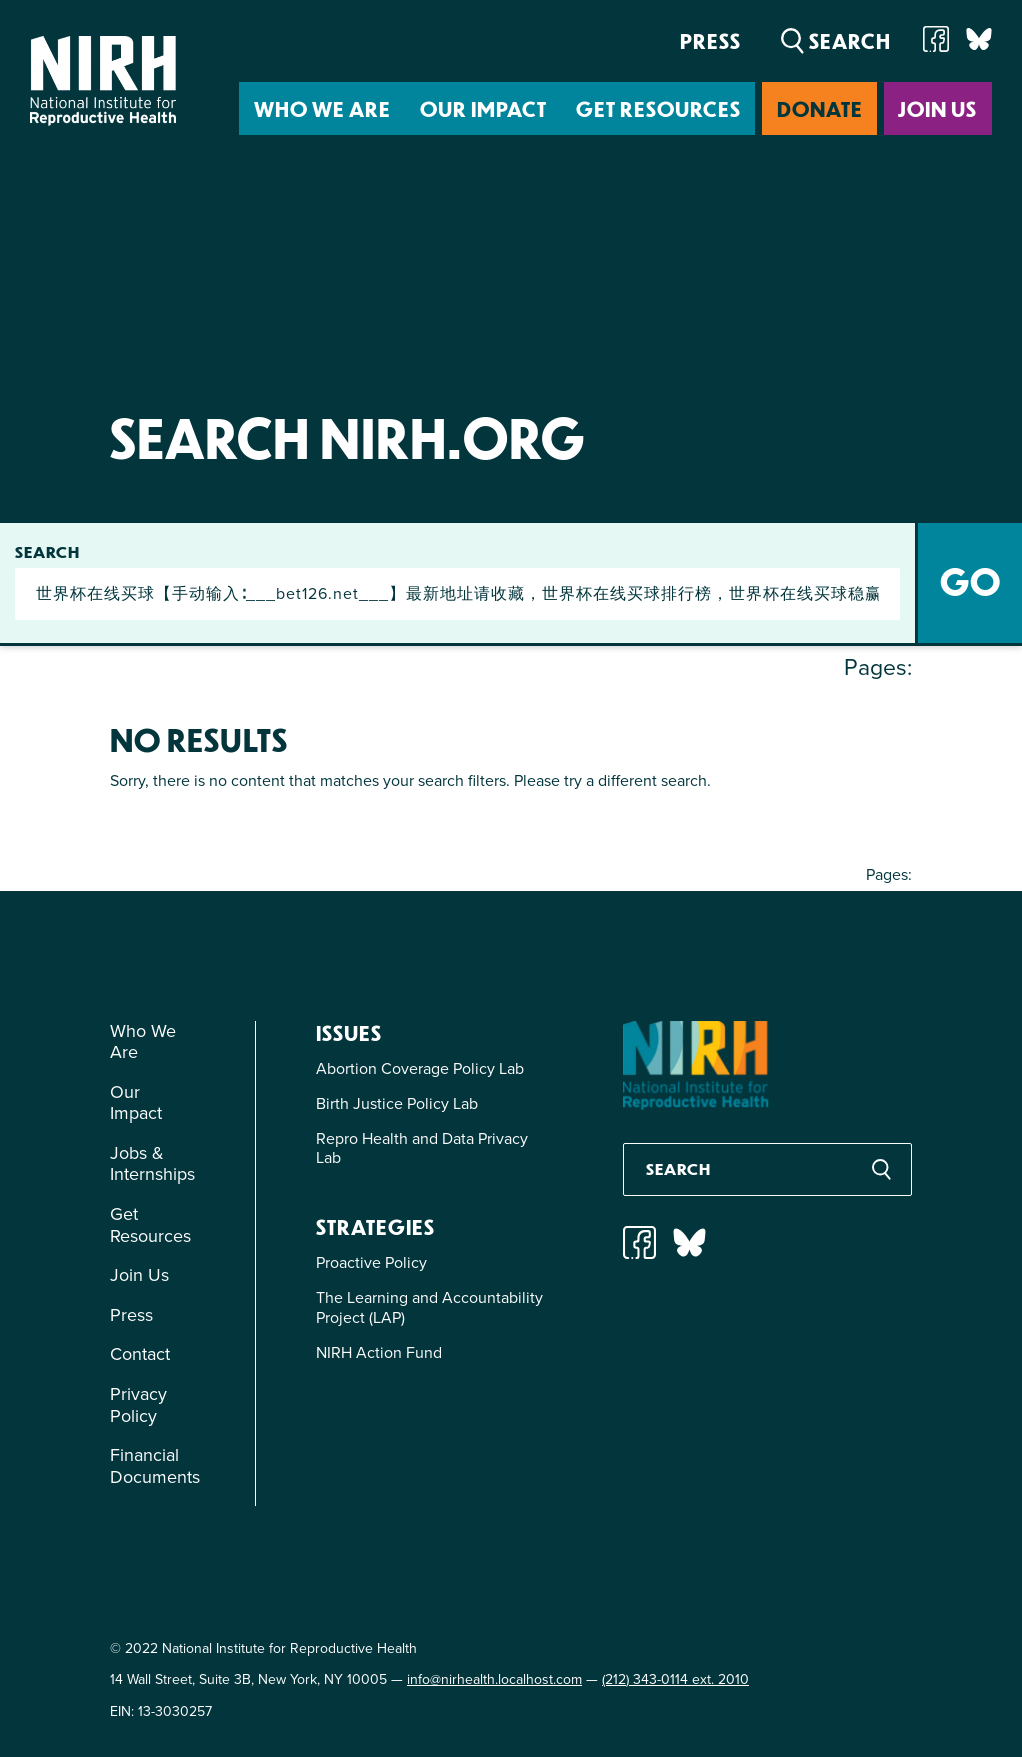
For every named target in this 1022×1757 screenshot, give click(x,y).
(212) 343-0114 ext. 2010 (675, 1679)
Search (47, 552)
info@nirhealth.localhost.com (494, 1679)
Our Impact (483, 108)
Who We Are (322, 108)
